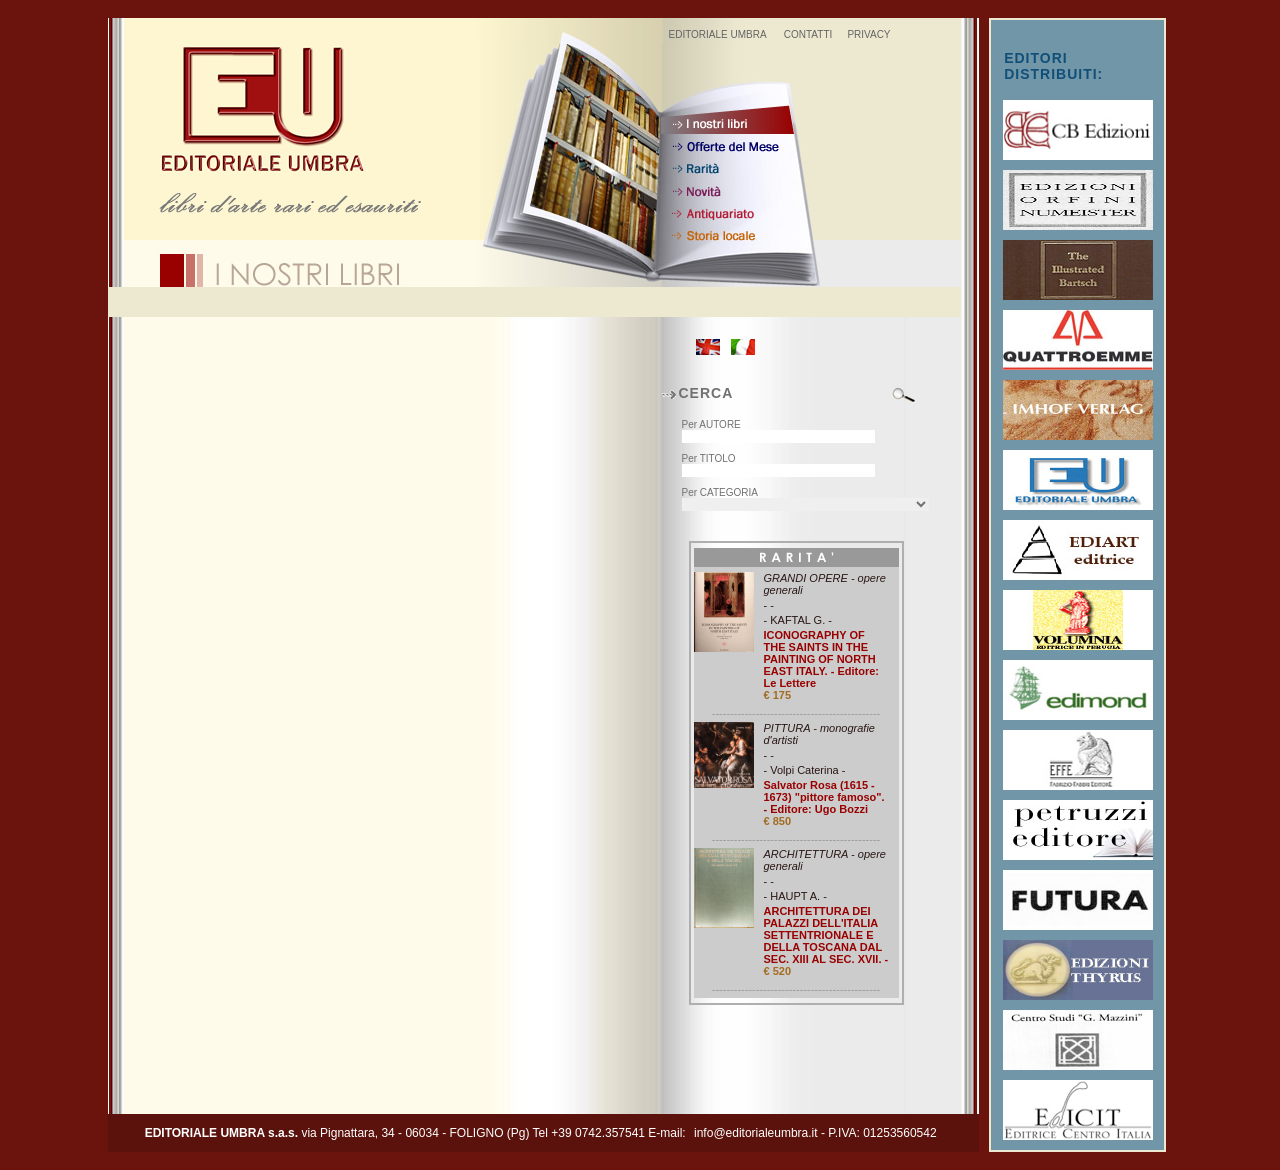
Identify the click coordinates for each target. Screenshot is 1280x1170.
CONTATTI (808, 34)
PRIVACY (868, 34)
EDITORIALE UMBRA (717, 34)
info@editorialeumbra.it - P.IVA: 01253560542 (815, 1133)
